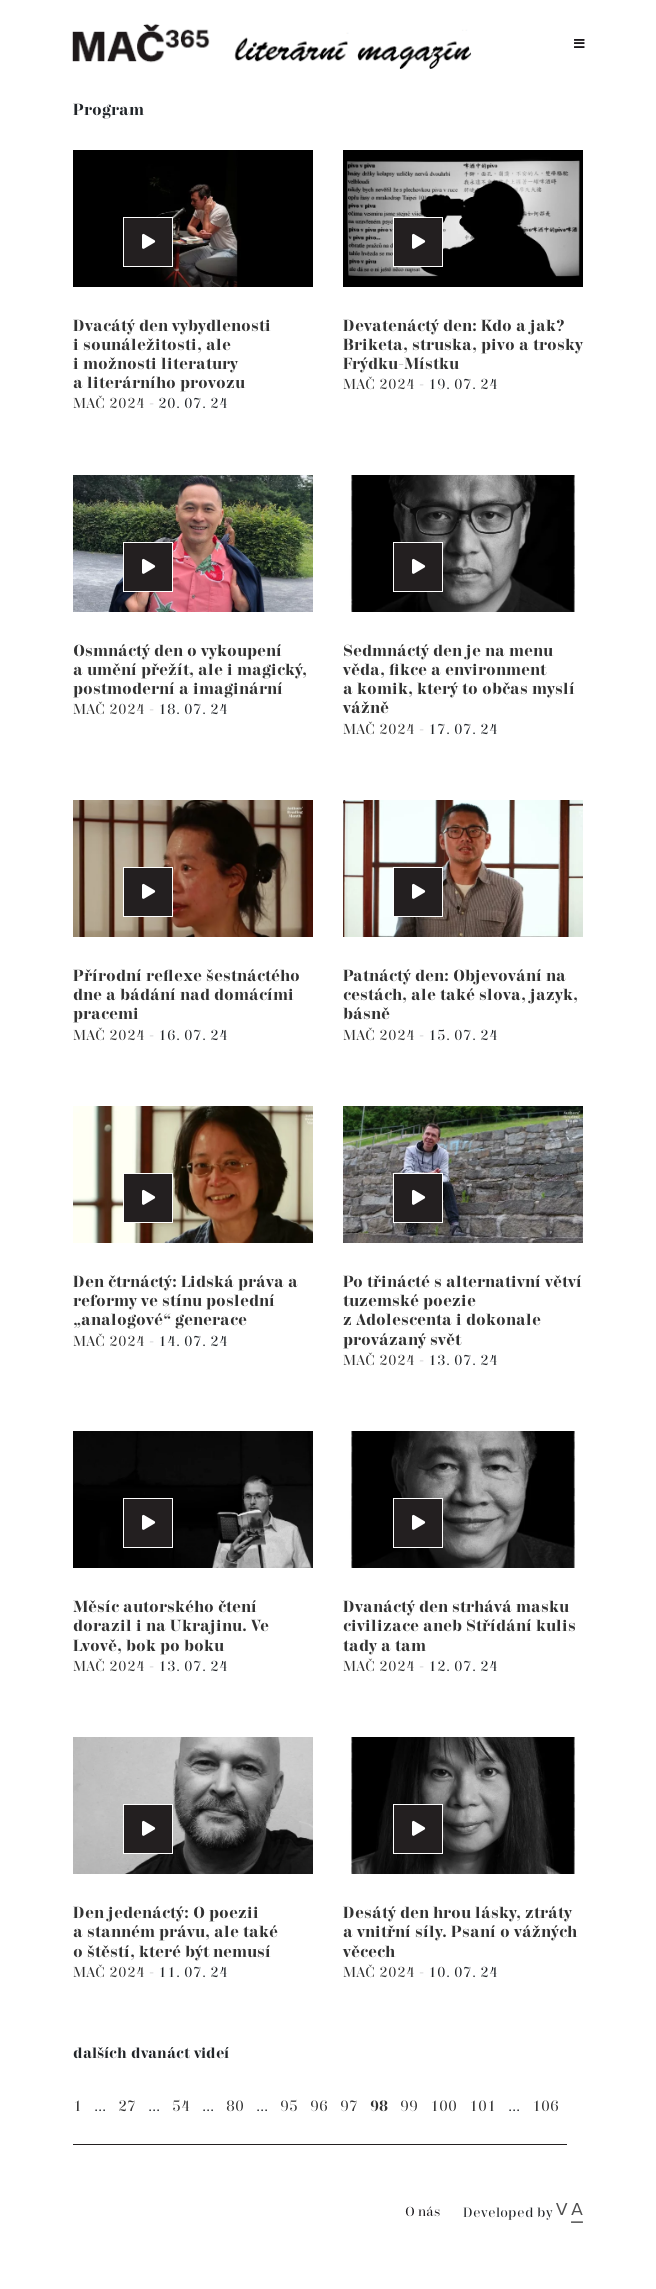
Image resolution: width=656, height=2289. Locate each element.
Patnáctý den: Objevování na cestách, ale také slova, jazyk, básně (460, 995)
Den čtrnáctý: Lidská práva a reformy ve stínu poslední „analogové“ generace (185, 1301)
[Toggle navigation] (579, 44)
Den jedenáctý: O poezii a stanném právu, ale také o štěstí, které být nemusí (175, 1932)
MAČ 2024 (111, 403)
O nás (422, 2212)
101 (482, 2106)
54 (181, 2106)
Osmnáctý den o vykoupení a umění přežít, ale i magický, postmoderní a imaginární (190, 670)
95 (289, 2106)
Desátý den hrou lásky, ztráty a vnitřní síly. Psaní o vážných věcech (460, 1932)
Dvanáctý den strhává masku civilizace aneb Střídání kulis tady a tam (459, 1626)
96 (319, 2106)
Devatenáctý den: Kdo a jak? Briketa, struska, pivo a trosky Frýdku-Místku (463, 345)
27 (127, 2106)
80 (235, 2106)
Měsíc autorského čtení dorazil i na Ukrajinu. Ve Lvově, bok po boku (171, 1626)
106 (545, 2106)
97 (349, 2106)
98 (379, 2106)
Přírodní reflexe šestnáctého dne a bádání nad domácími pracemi (186, 995)
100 (443, 2106)
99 (409, 2106)
